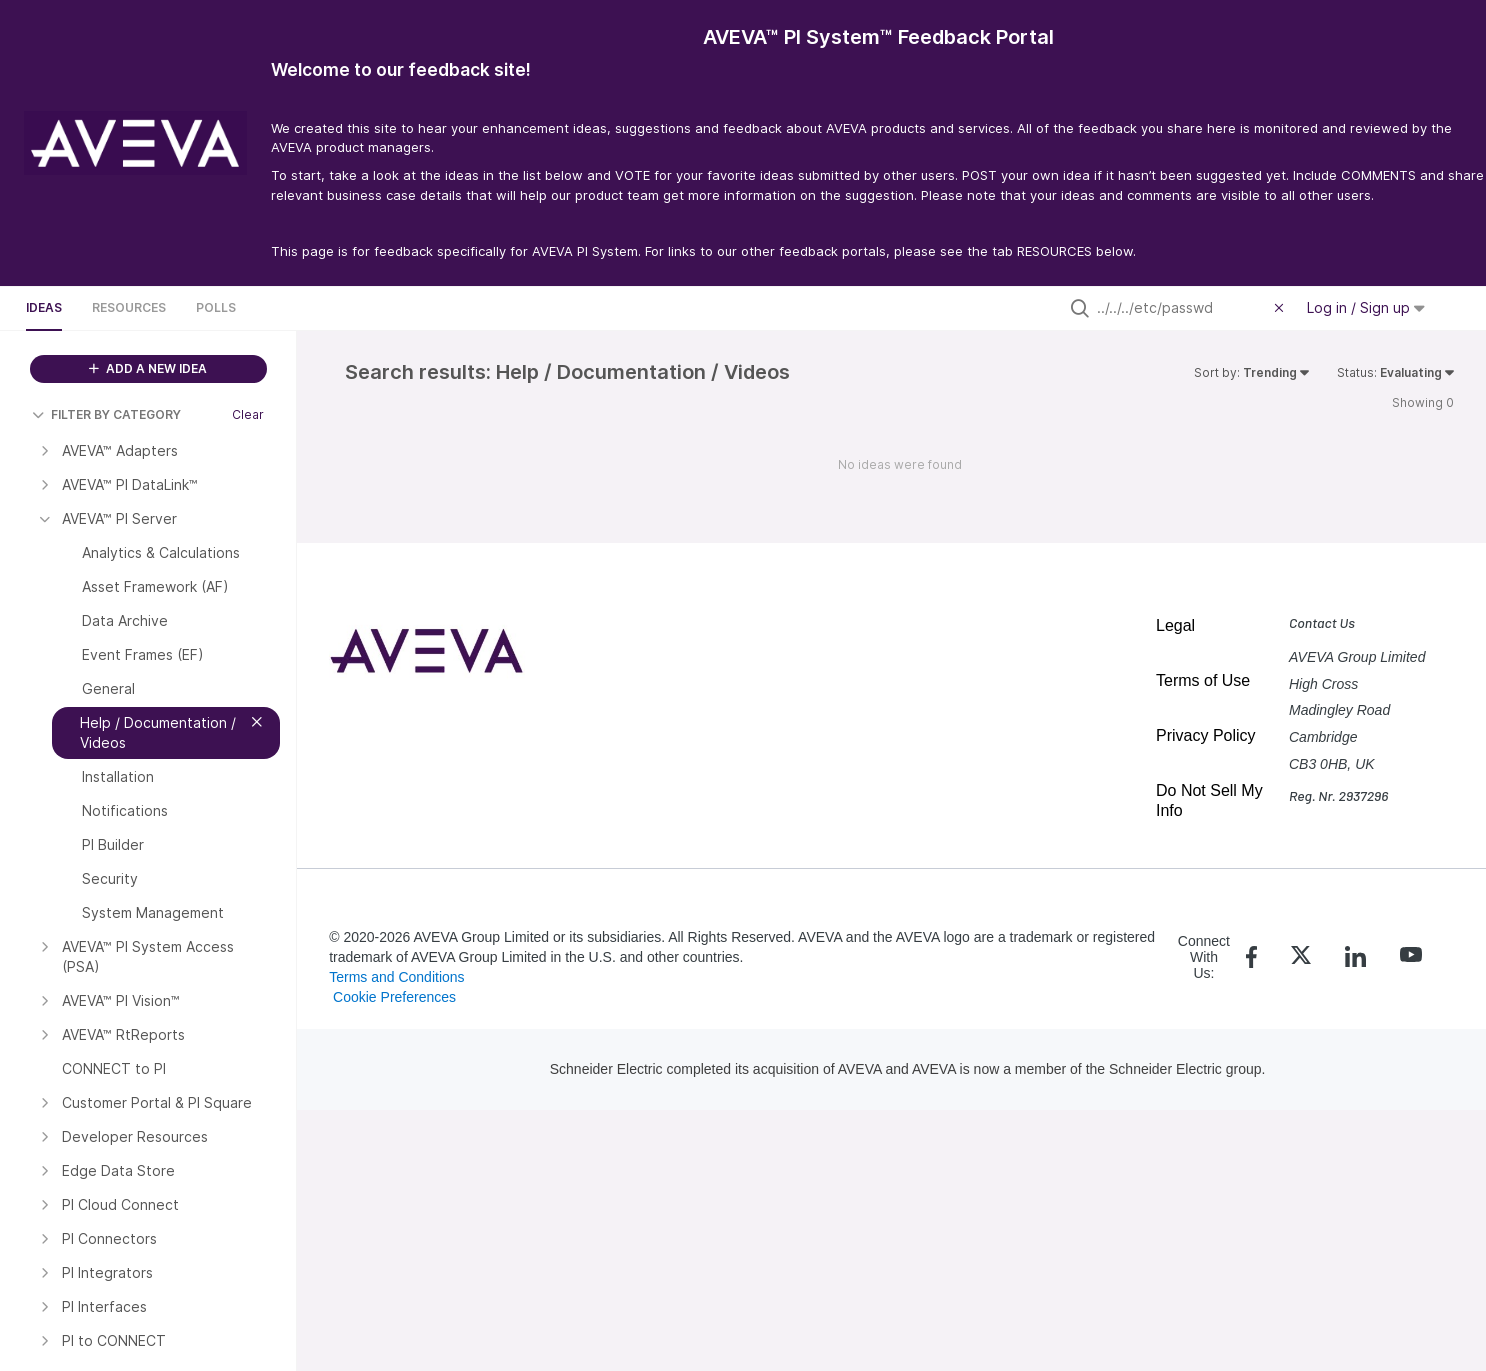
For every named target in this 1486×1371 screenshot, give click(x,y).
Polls (216, 307)
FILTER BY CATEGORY (106, 414)
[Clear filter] (1282, 308)
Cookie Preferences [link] (394, 997)
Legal (1175, 625)
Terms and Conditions (396, 977)
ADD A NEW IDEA (148, 368)
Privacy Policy (1206, 735)
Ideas (44, 307)
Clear (248, 414)
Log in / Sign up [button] (1366, 307)
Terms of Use (1203, 680)
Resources (129, 307)
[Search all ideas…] (1181, 308)
